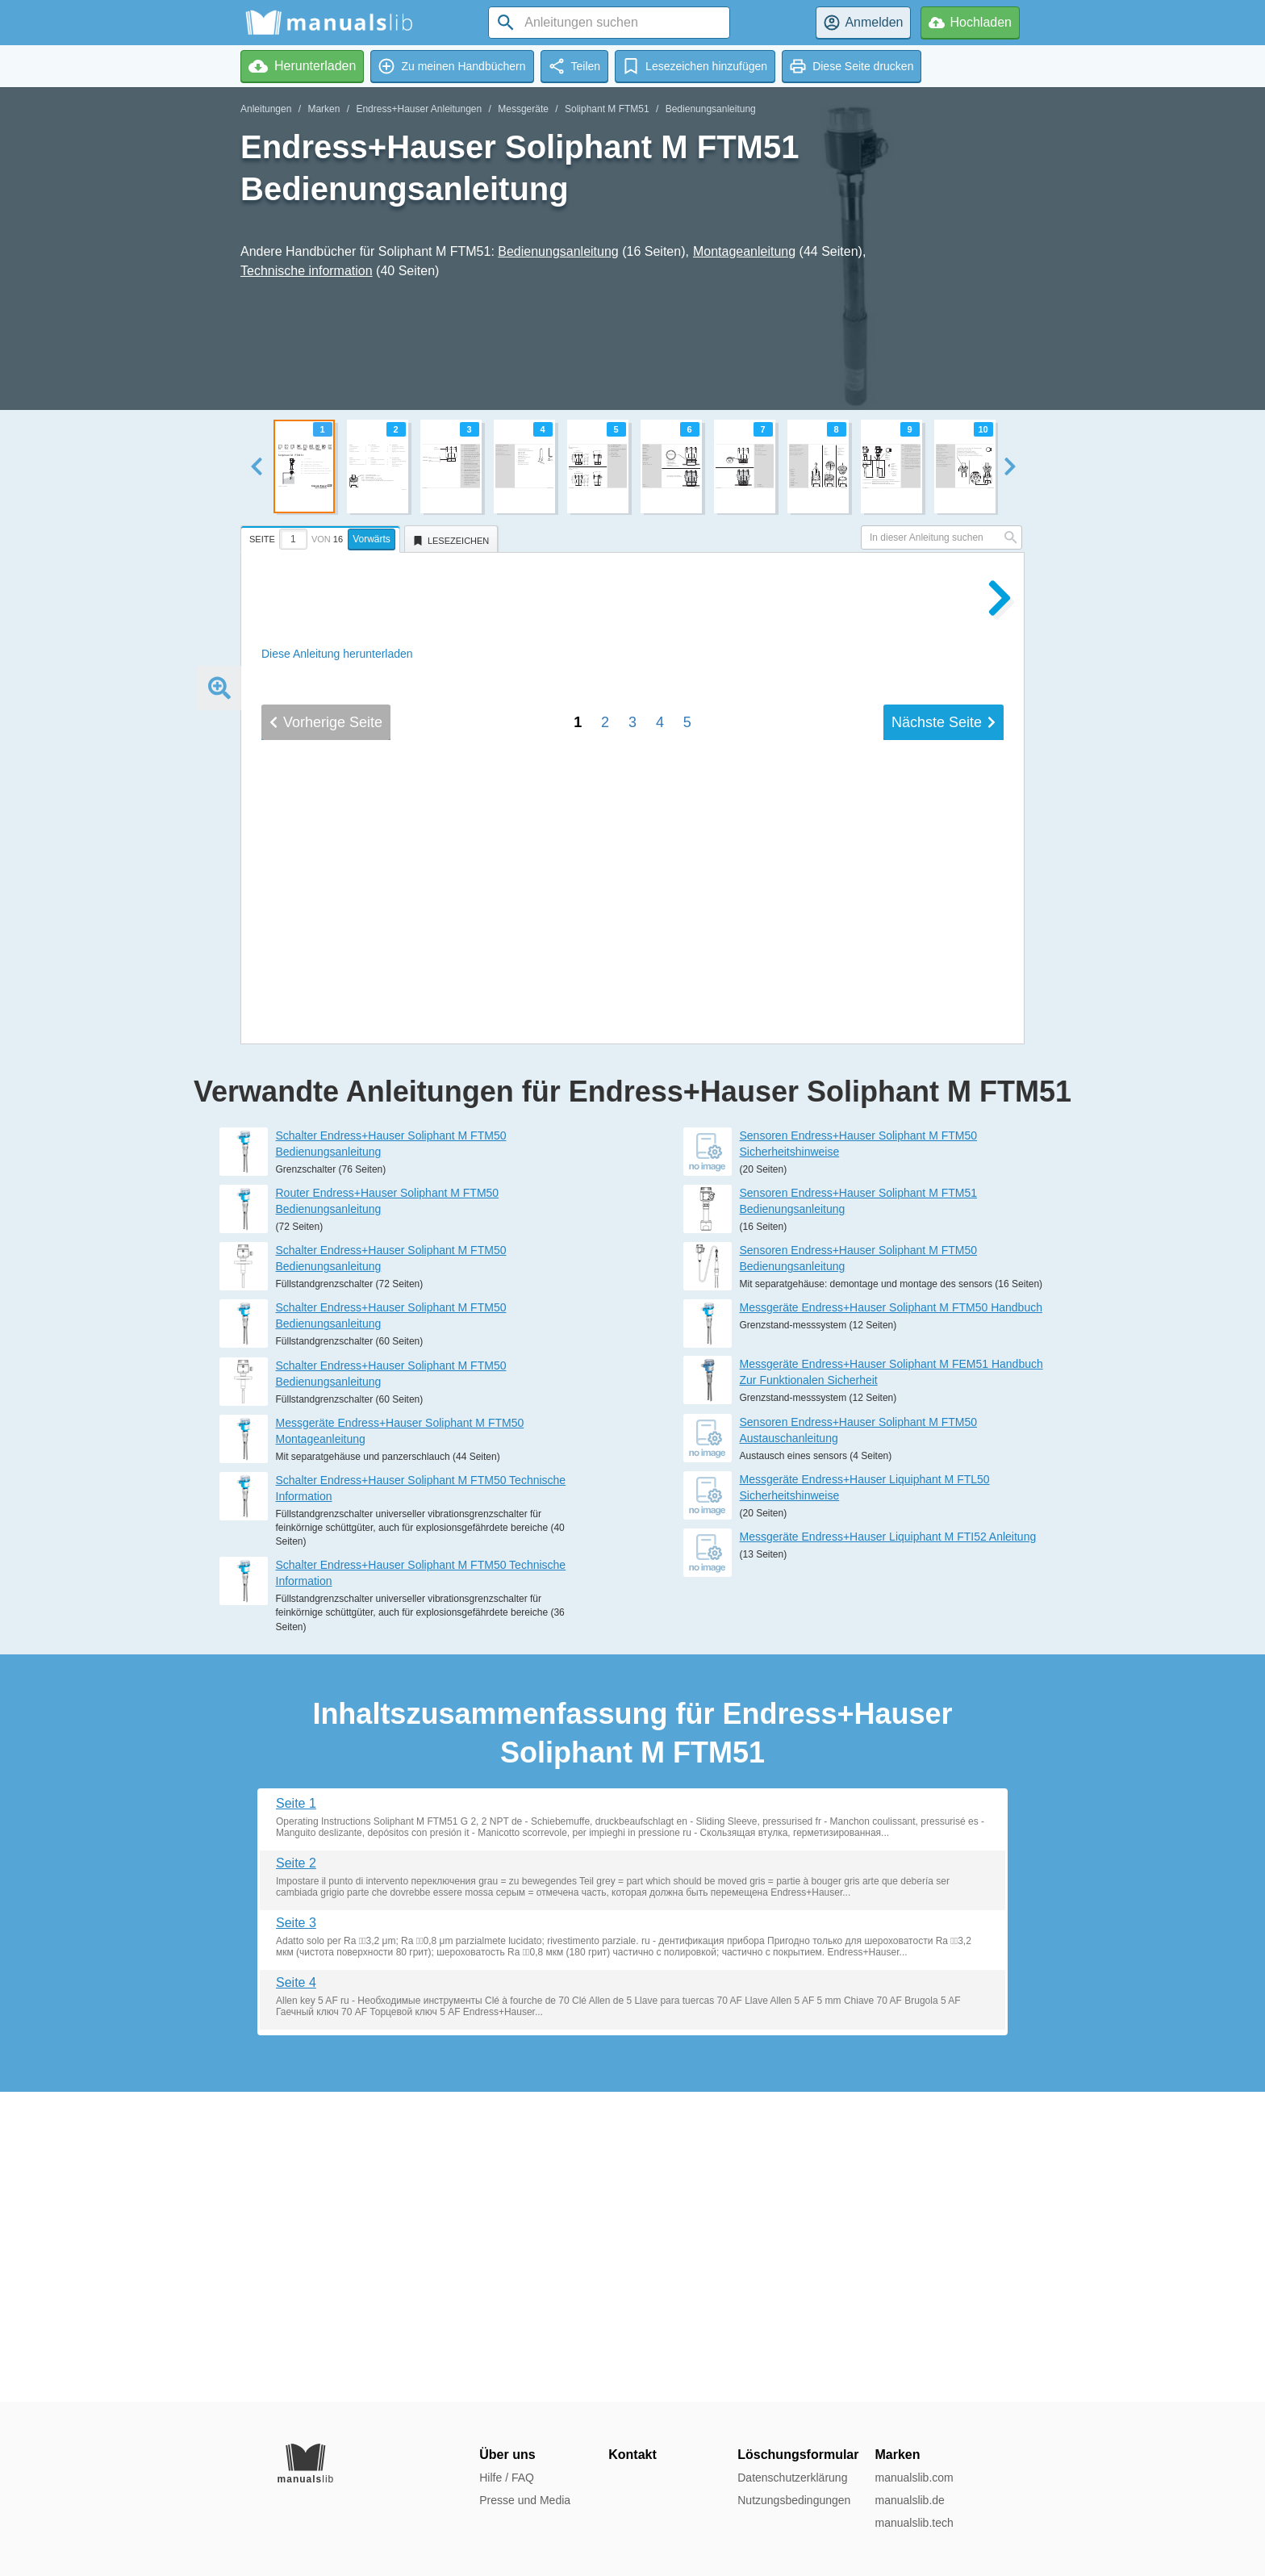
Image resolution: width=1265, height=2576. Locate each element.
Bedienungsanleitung (711, 109)
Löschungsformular (797, 2454)
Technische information (306, 271)
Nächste (943, 1250)
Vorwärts (371, 539)
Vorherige (325, 1250)
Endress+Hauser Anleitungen (419, 109)
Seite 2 (296, 2173)
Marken (323, 109)
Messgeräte (523, 109)
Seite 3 (296, 2232)
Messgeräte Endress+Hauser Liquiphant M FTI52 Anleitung (888, 1846)
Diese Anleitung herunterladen (337, 653)
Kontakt (632, 2454)
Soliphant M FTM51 (607, 109)
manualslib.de (909, 2500)
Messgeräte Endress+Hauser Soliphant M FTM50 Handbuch (891, 1617)
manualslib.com (914, 2477)
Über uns (507, 2454)
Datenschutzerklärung (792, 2477)
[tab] (322, 536)
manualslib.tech (914, 2522)
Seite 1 (296, 2113)
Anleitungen (265, 109)
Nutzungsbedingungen (793, 2500)
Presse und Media (524, 2500)
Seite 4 (296, 2292)
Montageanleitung (744, 251)
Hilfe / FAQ (506, 2477)
